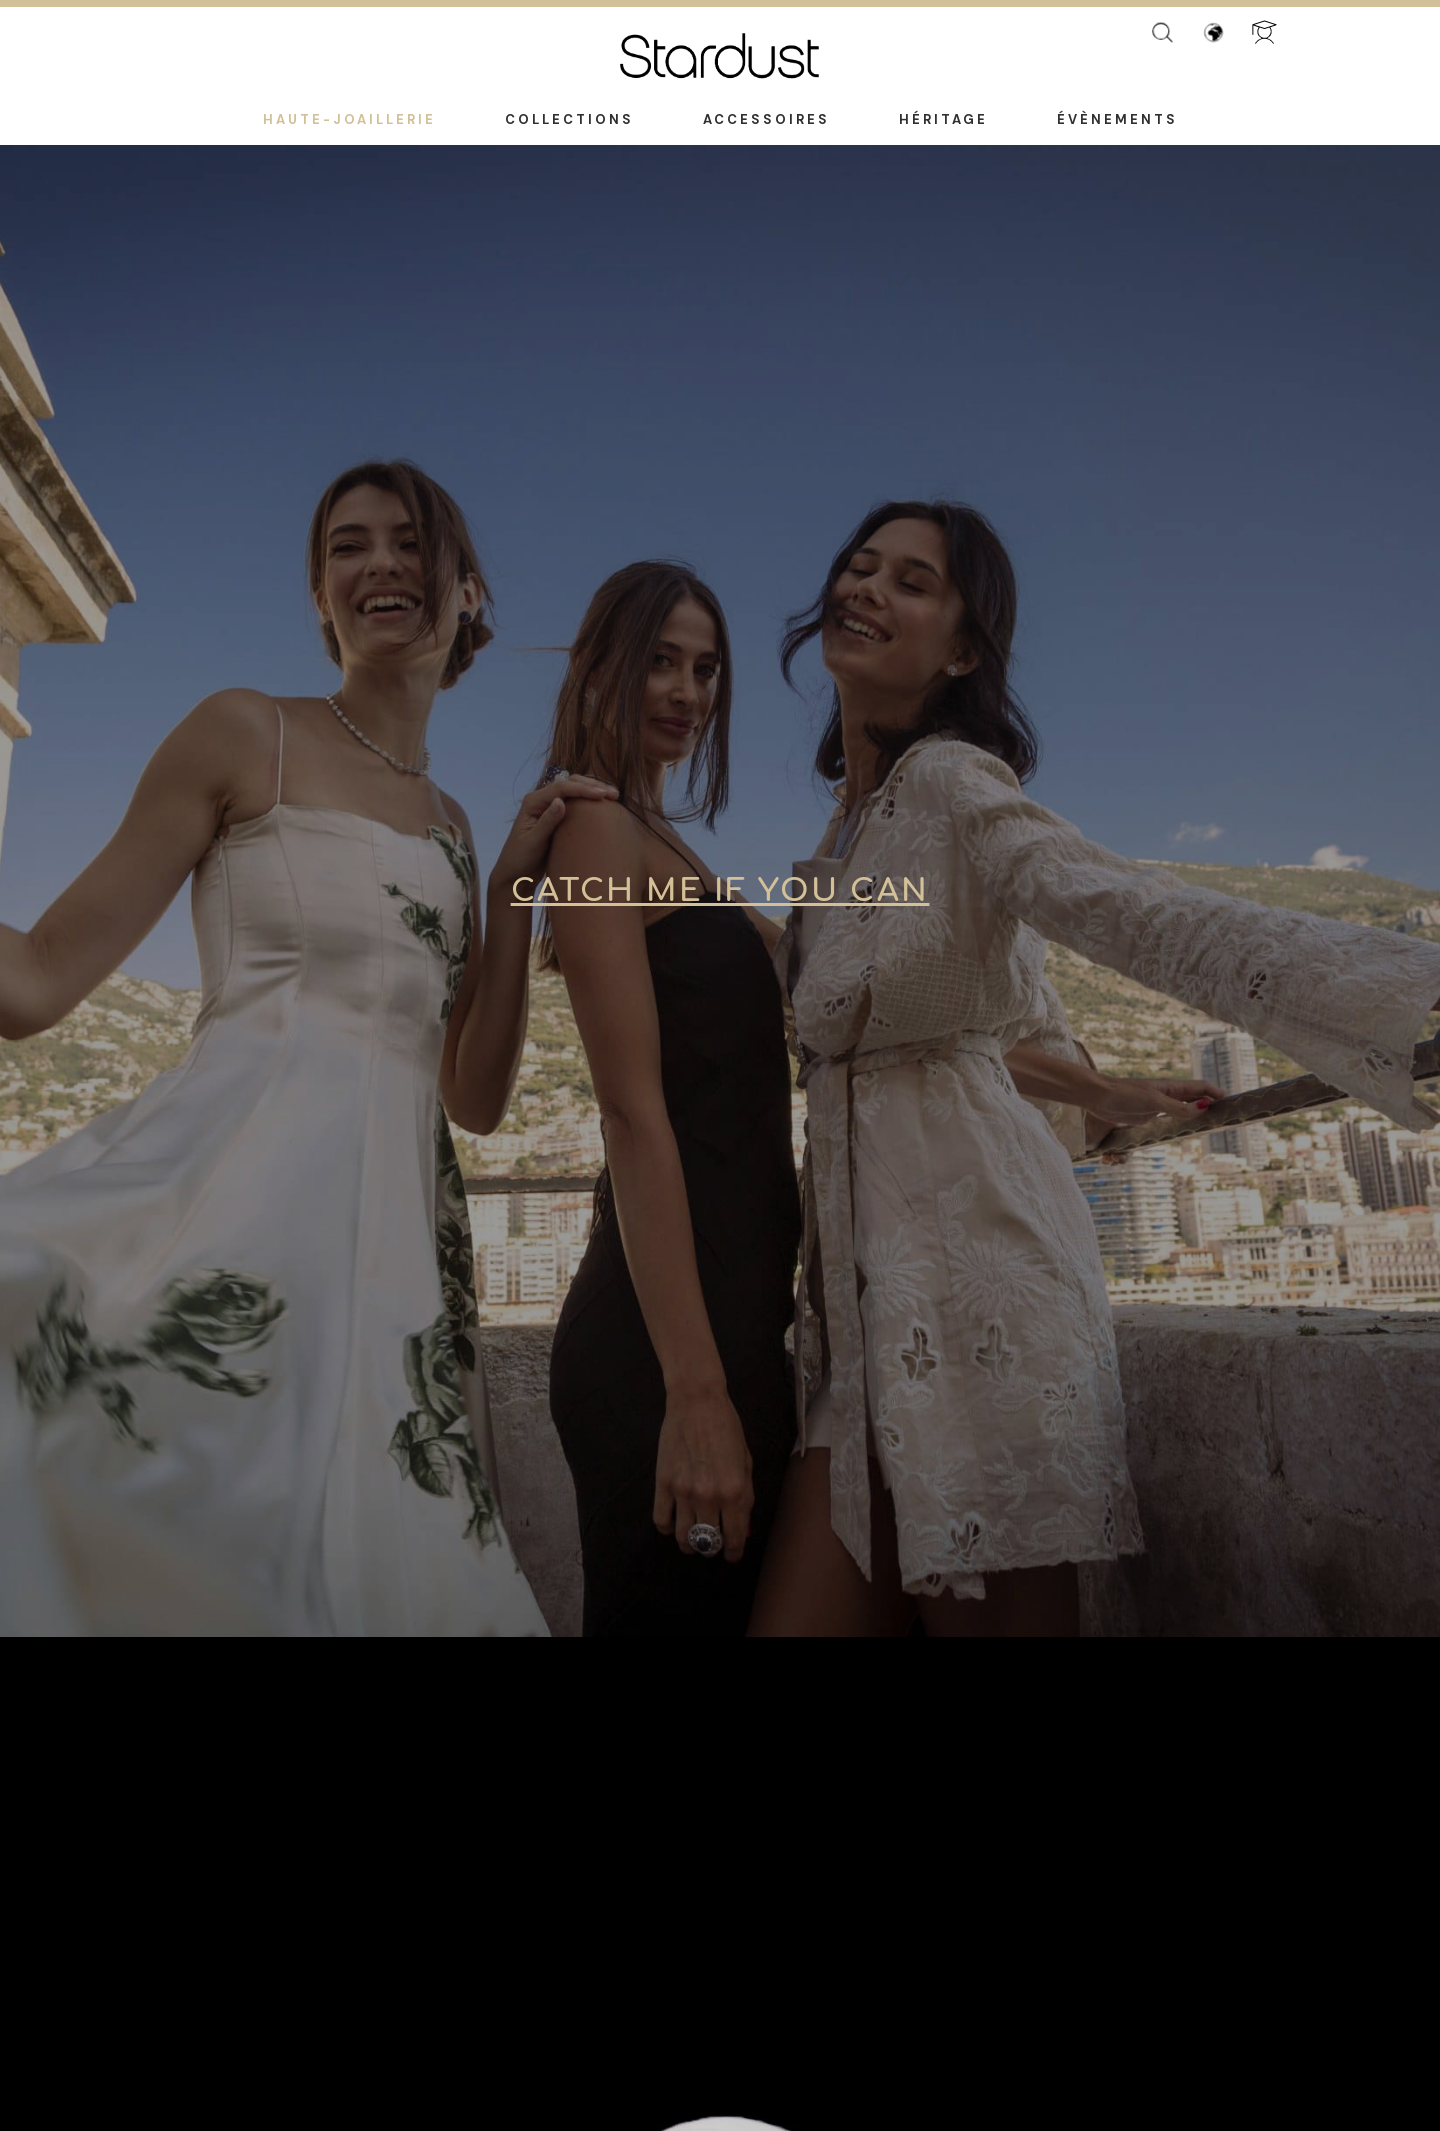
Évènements (1117, 119)
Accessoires (766, 119)
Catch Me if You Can (720, 891)
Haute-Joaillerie (349, 119)
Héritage (943, 119)
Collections (569, 119)
